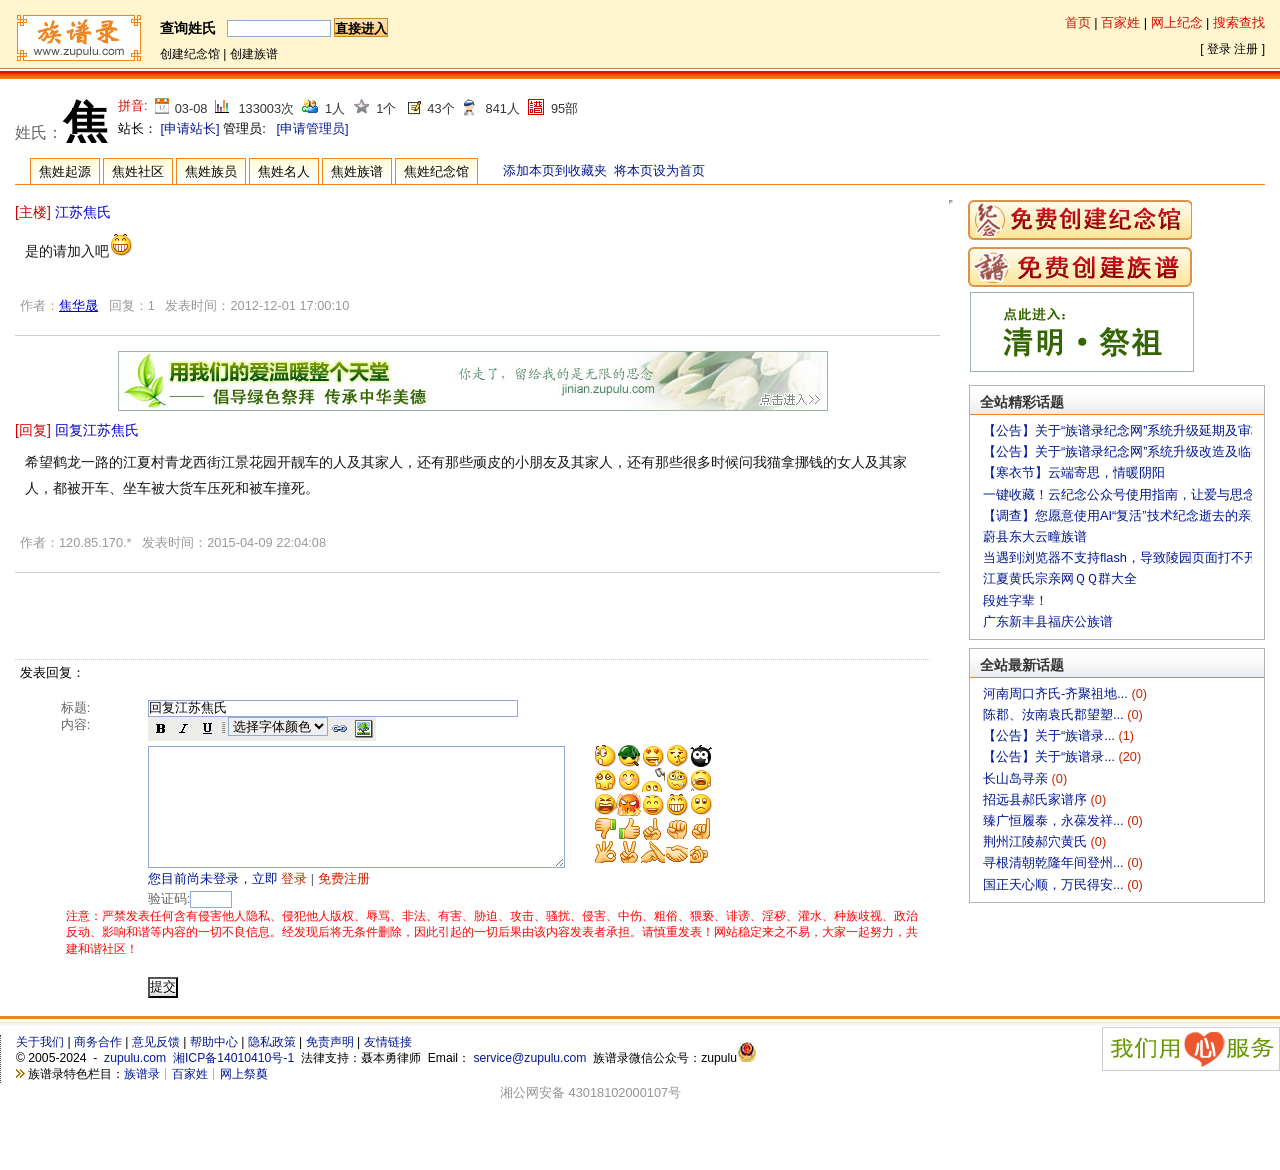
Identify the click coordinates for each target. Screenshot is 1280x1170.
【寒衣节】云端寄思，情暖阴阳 (1074, 472)
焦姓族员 (211, 171)
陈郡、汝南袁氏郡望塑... (1055, 714)
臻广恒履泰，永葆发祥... (1055, 820)
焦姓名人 (284, 171)
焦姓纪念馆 (436, 171)
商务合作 (98, 1066)
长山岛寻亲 (1017, 778)
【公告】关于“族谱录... (1050, 735)
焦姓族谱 (357, 171)
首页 (1078, 22)
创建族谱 (254, 54)
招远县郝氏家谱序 (1037, 799)
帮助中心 (214, 1066)
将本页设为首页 (659, 170)
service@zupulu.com (529, 1082)
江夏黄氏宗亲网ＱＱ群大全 (1060, 578)
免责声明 (330, 1066)
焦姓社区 (138, 171)
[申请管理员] (312, 128)
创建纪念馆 (190, 54)
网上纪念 (1177, 22)
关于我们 (40, 1066)
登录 (1219, 49)
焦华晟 (78, 305)
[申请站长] (190, 128)
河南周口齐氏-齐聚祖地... (1057, 693)
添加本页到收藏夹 (555, 170)
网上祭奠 (244, 1098)
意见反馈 (156, 1066)
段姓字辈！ (1015, 600)
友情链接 (388, 1066)
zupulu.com (135, 1082)
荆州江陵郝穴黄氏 (1037, 841)
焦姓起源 (65, 171)
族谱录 (142, 1098)
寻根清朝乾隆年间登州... (1055, 862)
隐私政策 (272, 1066)
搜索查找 (1239, 22)
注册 (1246, 49)
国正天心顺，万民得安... (1055, 884)
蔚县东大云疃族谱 (1035, 536)
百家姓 (1120, 22)
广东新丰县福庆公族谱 (1048, 621)
